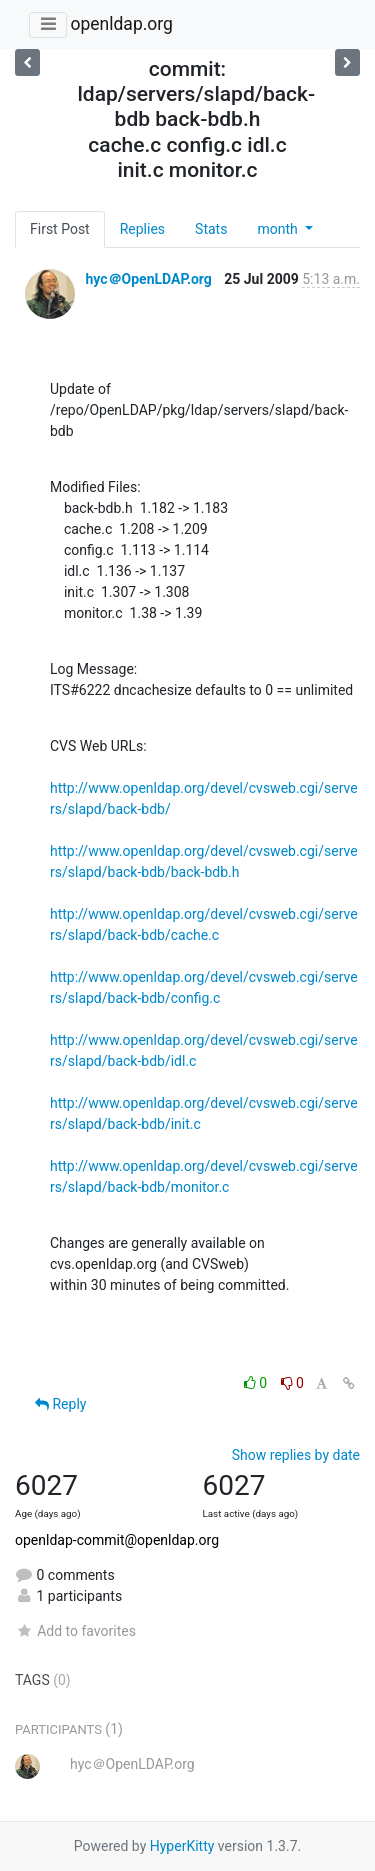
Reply (60, 1404)
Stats (211, 229)
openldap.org (121, 24)
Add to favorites (75, 1631)
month (279, 229)
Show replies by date (296, 1455)
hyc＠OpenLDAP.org (148, 279)
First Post (60, 229)
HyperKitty (182, 1846)
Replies (142, 229)
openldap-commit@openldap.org (117, 1540)
